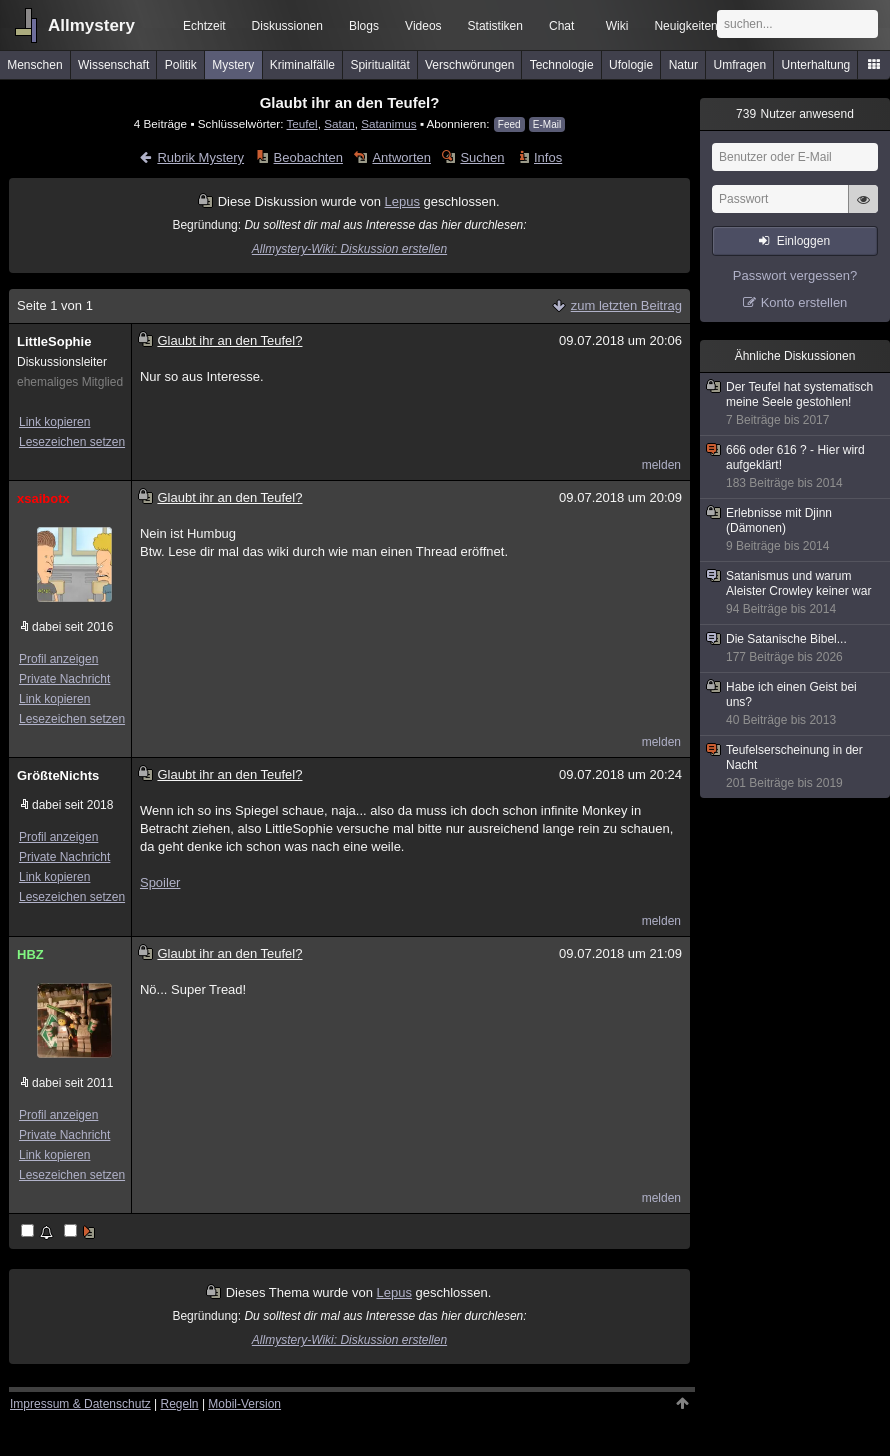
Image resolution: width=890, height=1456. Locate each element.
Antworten (401, 157)
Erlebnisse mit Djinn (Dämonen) (796, 530)
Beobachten (308, 157)
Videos (423, 26)
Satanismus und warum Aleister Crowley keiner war (796, 593)
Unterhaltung (816, 65)
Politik (181, 65)
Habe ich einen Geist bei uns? (796, 704)
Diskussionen (287, 26)
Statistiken (495, 26)
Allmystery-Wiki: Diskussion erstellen (349, 249)
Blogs (364, 26)
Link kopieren (54, 422)
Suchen (482, 157)
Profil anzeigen (58, 659)
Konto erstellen (804, 302)
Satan (339, 123)
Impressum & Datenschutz (80, 1404)
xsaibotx (43, 498)
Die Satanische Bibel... (796, 648)
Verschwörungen (469, 65)
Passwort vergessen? (795, 275)
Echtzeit (204, 26)
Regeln (180, 1404)
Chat (561, 26)
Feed (509, 124)
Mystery (233, 65)
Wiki (617, 26)
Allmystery (91, 25)
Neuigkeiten (685, 26)
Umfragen (740, 65)
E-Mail (547, 124)
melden (661, 465)
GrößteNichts (58, 775)
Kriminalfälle (302, 65)
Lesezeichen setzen (72, 442)
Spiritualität (379, 65)
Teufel (302, 123)
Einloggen (803, 241)
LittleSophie (54, 341)
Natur (683, 65)
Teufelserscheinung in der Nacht (796, 767)
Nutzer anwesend (795, 114)
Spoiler (160, 882)
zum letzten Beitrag (626, 305)
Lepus (402, 201)
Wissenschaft (113, 65)
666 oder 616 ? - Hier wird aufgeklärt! (796, 467)
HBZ (30, 954)
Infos (548, 157)
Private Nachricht (64, 679)
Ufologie (631, 65)
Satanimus (388, 123)
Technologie (562, 65)
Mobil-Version (244, 1404)
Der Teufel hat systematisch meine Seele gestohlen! (796, 404)
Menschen (34, 65)
